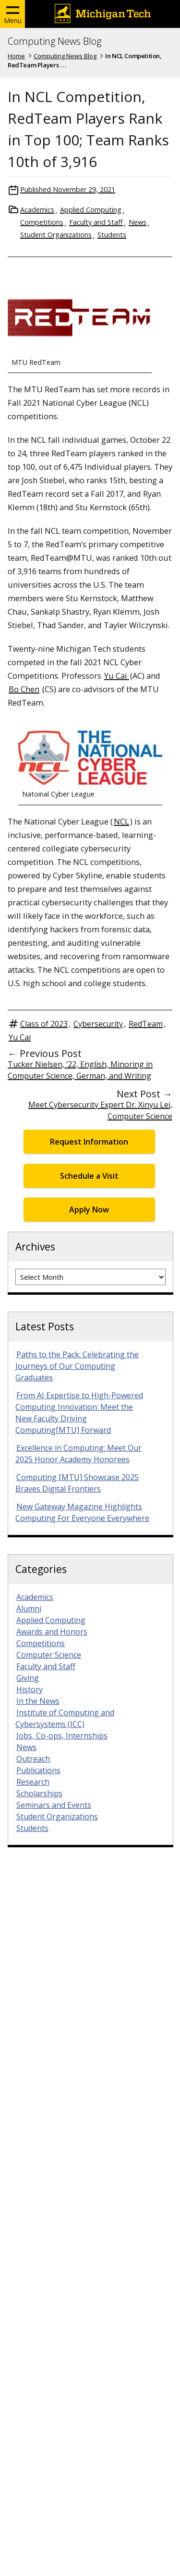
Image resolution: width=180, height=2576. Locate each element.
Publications (38, 1770)
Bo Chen (24, 689)
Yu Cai (116, 675)
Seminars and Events (53, 1805)
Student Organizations (56, 234)
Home (16, 56)
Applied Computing (90, 209)
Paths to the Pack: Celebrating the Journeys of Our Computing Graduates (77, 1366)
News (137, 222)
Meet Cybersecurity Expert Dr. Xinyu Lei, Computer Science (100, 1110)
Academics (37, 209)
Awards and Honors (51, 1631)
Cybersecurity (98, 1024)
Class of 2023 (44, 1024)
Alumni (28, 1608)
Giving (27, 1678)
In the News (38, 1701)
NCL (121, 821)
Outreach (33, 1758)
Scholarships (39, 1793)
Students (111, 234)
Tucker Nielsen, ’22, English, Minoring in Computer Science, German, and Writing (80, 1070)
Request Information (89, 1141)
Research (32, 1782)
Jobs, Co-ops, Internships (62, 1735)
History (29, 1689)
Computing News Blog (54, 41)
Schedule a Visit (89, 1176)
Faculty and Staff (96, 222)
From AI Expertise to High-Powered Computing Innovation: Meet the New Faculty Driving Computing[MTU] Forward (79, 1412)
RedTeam (146, 1024)
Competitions (41, 222)
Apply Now (89, 1209)
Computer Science (48, 1654)
